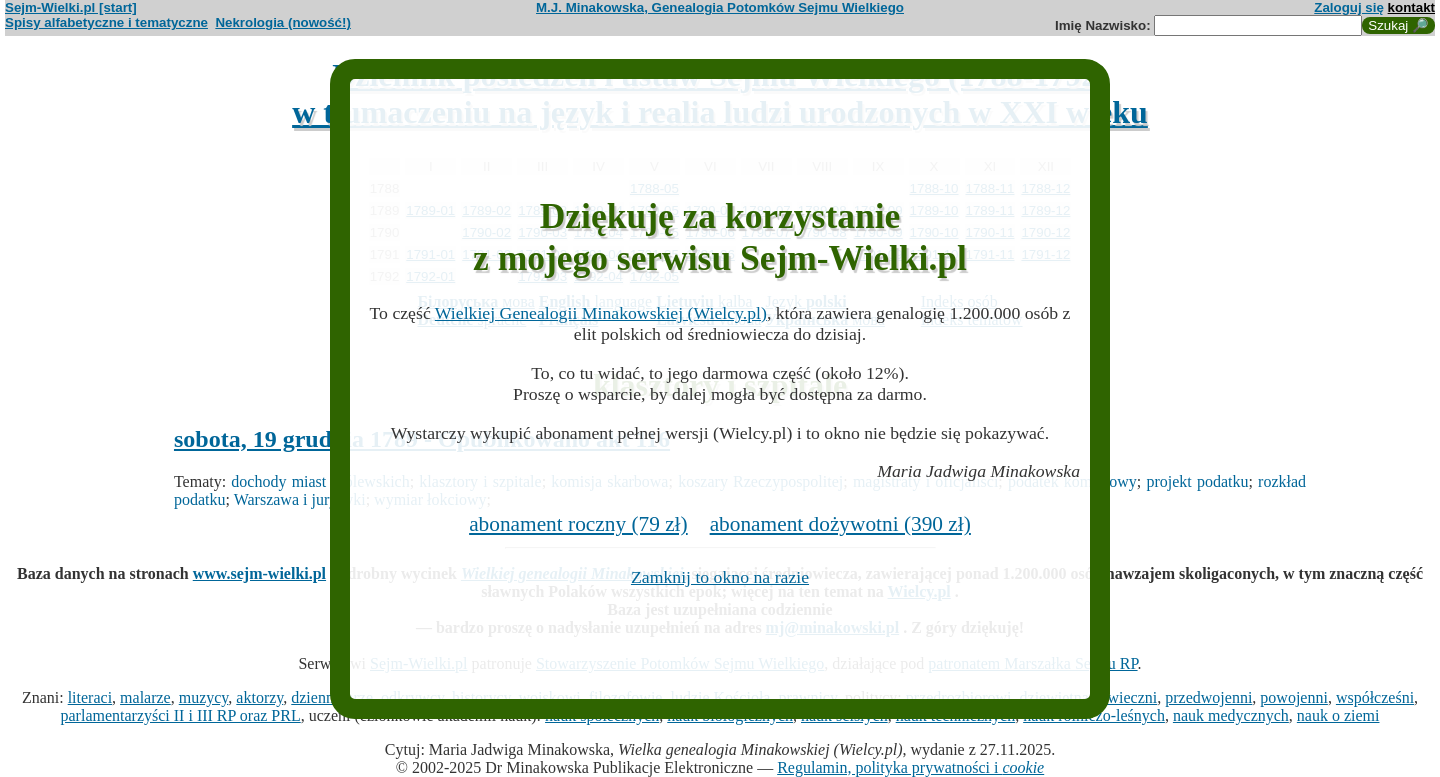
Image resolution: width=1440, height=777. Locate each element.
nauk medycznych (1231, 715)
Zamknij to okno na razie (720, 577)
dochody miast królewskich (320, 481)
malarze (145, 697)
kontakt (1411, 7)
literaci (90, 697)
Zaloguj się (1349, 7)
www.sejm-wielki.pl (259, 573)
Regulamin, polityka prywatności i (910, 767)
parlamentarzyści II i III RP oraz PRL (181, 715)
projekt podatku (1197, 481)
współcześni (1375, 697)
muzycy (204, 697)
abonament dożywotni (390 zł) (840, 524)
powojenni (1294, 697)
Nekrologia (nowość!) (283, 22)
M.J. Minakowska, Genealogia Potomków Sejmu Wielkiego (720, 7)
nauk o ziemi (1338, 715)
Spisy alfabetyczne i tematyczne (106, 22)
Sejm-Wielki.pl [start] (71, 7)
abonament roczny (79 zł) (578, 524)
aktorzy (259, 697)
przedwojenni (1208, 697)
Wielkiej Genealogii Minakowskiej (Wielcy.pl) (601, 313)
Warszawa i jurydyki (300, 499)
